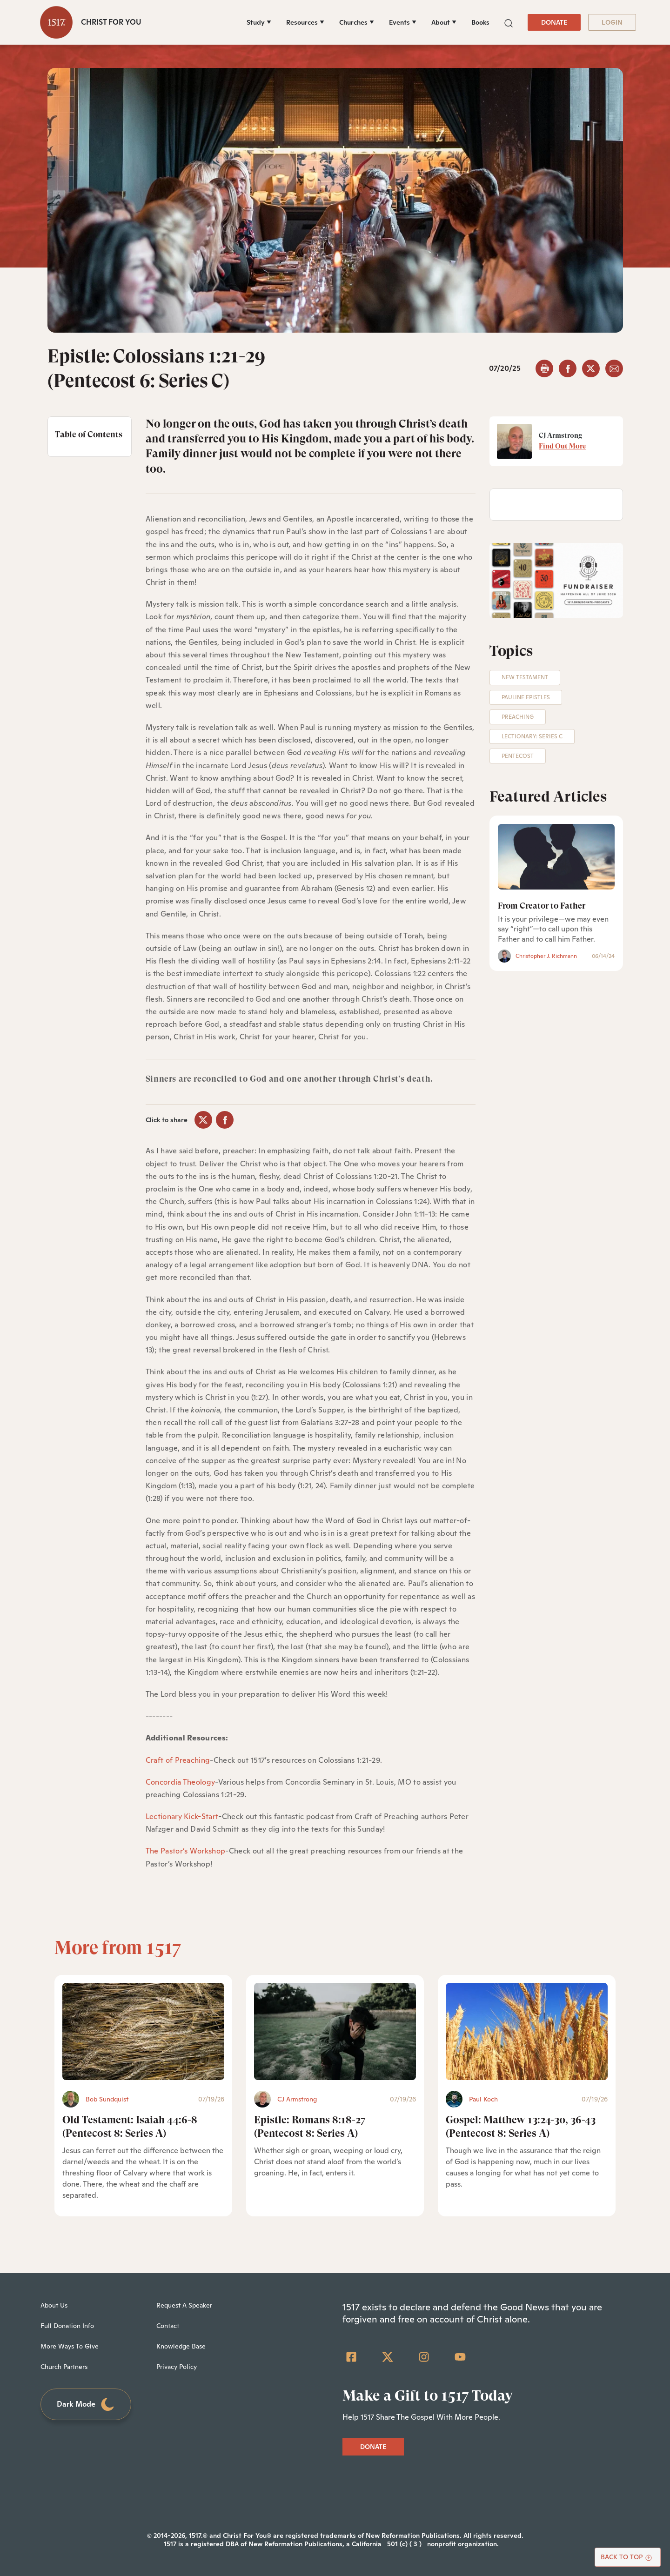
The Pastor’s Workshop (186, 1851)
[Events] (403, 22)
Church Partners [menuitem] (63, 2366)
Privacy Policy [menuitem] (176, 2366)
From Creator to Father (541, 905)
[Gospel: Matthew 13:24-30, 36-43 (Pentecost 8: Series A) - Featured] (527, 2031)
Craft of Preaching (178, 1760)
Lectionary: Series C (532, 736)
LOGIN (612, 22)
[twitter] (591, 368)
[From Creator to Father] (556, 856)
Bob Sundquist (107, 2099)
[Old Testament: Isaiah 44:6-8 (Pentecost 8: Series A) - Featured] (143, 2031)
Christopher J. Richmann (546, 956)
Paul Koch (483, 2099)
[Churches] (357, 22)
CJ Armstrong (297, 2099)
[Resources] (305, 22)
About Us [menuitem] (53, 2305)
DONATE (554, 22)
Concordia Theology (180, 1782)
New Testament (525, 677)
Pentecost (518, 756)
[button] (508, 22)
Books (480, 22)
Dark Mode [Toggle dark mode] (86, 2404)
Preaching (518, 717)
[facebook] (567, 368)
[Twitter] (387, 2357)
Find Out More (562, 446)
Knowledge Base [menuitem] (181, 2346)
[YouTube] (460, 2357)
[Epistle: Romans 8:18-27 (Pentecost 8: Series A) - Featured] (335, 2031)
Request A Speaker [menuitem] (184, 2305)
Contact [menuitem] (167, 2326)
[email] (614, 368)
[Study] (259, 22)
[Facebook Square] (351, 2357)
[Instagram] (424, 2357)
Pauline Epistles (526, 697)
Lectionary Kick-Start (182, 1816)
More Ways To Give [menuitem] (69, 2346)
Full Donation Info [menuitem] (67, 2326)
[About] (444, 22)
